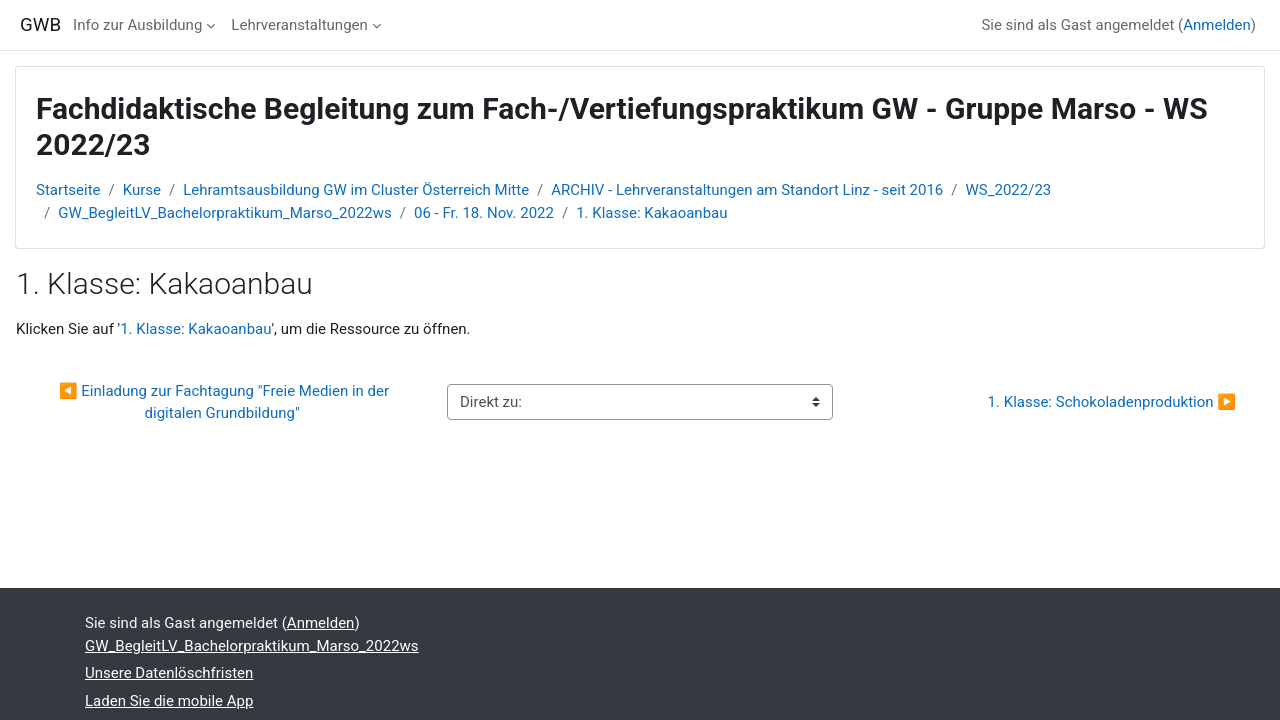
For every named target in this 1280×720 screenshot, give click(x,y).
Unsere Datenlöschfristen (169, 673)
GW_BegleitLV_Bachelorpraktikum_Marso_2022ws (225, 213)
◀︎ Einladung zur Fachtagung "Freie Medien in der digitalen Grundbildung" (226, 402)
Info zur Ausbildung (137, 25)
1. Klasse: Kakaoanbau (651, 213)
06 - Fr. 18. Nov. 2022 (484, 213)
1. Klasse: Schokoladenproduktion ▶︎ (1112, 402)
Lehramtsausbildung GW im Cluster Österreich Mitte (356, 190)
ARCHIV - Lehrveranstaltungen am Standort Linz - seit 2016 (747, 190)
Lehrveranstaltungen (299, 25)
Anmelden (1217, 25)
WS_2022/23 (1009, 190)
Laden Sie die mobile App (169, 701)
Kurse (142, 190)
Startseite (68, 190)
